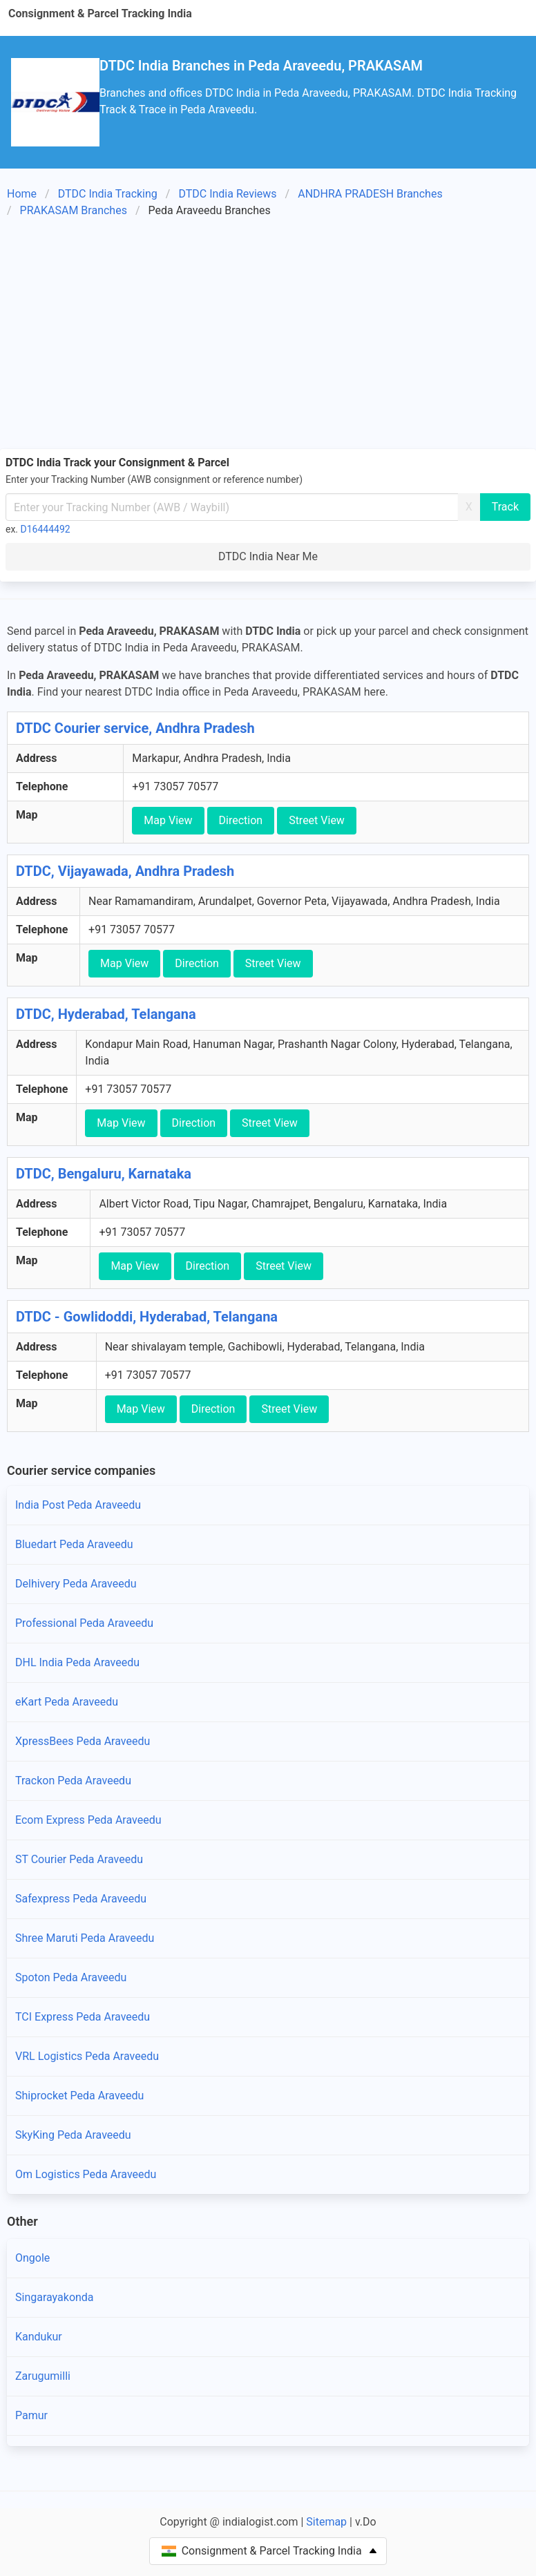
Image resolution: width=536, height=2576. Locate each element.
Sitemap (326, 2521)
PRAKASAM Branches (73, 210)
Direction (241, 820)
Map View (168, 820)
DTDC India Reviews (227, 193)
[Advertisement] (268, 335)
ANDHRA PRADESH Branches (370, 193)
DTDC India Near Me (268, 556)
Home (22, 193)
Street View (317, 820)
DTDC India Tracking (107, 193)
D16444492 (45, 529)
